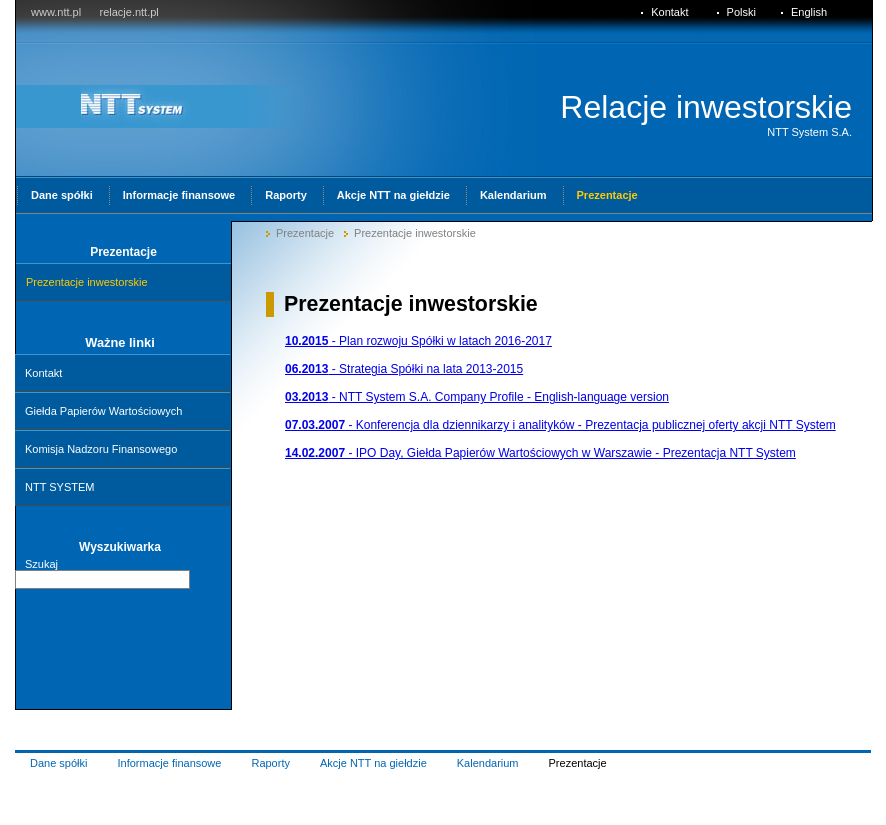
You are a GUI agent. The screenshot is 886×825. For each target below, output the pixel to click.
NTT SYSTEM (59, 487)
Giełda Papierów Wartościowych (103, 411)
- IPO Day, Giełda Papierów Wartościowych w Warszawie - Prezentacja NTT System (540, 453)
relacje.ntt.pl (128, 12)
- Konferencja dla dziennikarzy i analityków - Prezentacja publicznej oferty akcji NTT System (560, 425)
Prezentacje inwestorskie (415, 233)
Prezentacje (305, 233)
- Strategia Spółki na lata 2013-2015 (404, 369)
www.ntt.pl (56, 12)
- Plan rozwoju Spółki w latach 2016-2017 (418, 341)
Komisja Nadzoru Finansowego (101, 449)
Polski (741, 12)
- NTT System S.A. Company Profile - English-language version (477, 397)
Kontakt (43, 373)
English (809, 12)
